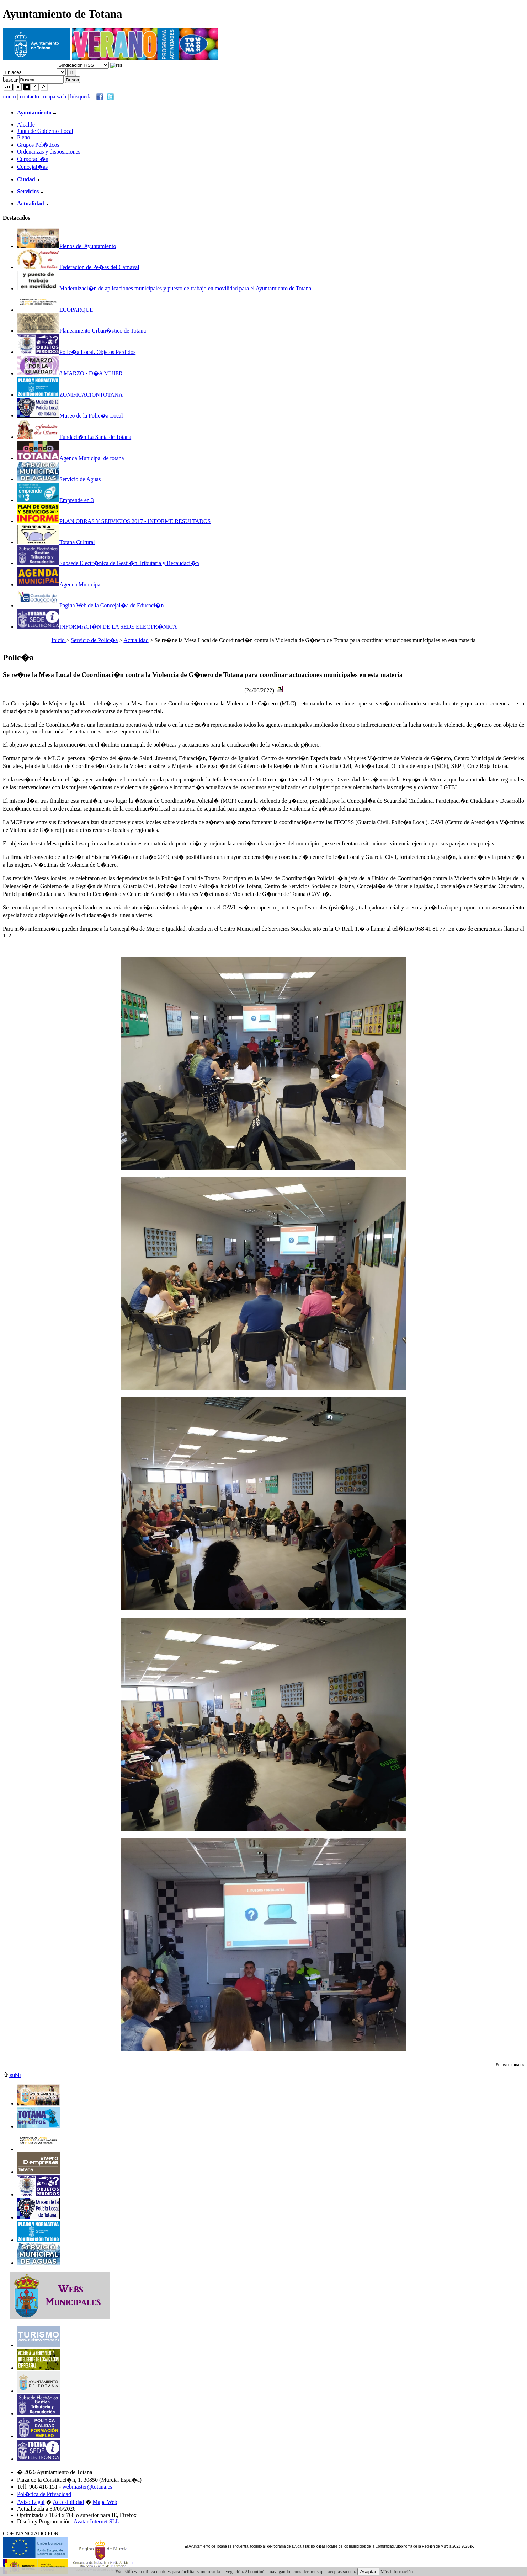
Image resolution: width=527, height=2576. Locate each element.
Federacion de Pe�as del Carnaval (78, 267)
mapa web (55, 96)
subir (12, 2075)
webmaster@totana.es (87, 2487)
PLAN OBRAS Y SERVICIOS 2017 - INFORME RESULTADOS (114, 521)
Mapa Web (105, 2502)
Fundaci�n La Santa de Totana (74, 437)
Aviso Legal (30, 2502)
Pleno (23, 137)
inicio (10, 96)
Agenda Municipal (59, 584)
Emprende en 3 (55, 500)
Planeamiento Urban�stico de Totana (81, 331)
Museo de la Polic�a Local (70, 416)
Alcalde (26, 125)
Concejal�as (32, 167)
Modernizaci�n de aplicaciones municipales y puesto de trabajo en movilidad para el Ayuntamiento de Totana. (165, 288)
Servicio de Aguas (59, 479)
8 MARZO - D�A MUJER (70, 373)
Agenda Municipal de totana (70, 458)
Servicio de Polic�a (94, 640)
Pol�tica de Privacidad (44, 2494)
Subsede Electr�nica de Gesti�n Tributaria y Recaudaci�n (108, 563)
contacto (29, 96)
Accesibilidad (68, 2502)
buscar (10, 79)
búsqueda (81, 96)
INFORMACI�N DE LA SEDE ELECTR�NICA (97, 627)
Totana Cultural (56, 542)
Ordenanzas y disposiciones (48, 152)
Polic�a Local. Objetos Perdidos (76, 352)
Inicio (59, 640)
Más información (396, 2571)
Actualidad (135, 640)
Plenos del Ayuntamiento (66, 246)
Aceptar (368, 2571)
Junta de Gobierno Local (45, 131)
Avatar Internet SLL (96, 2521)
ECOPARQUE (55, 310)
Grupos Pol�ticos (38, 145)
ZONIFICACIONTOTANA (70, 395)
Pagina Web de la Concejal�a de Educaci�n (90, 605)
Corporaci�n (32, 159)
